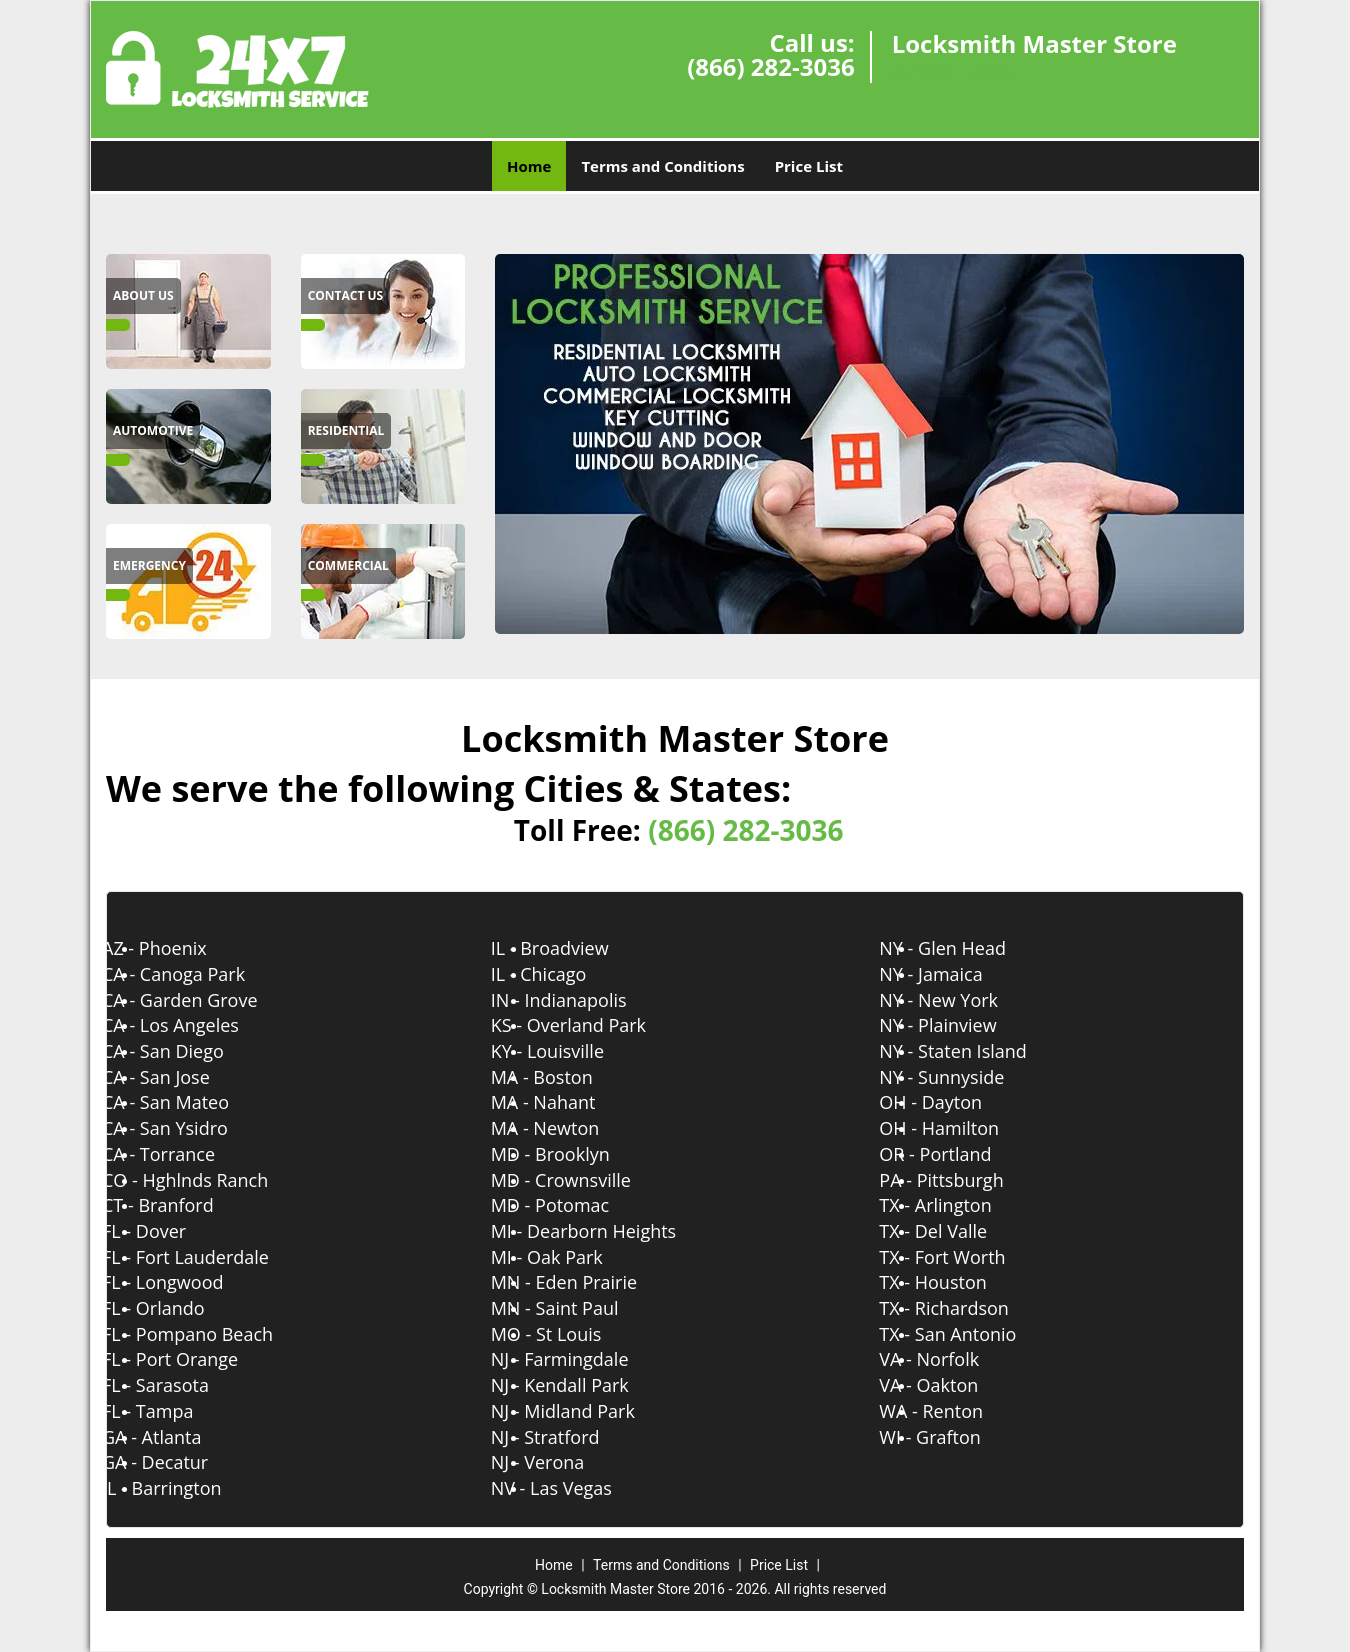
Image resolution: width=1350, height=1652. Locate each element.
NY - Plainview (957, 1025)
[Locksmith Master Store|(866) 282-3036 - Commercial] (348, 566)
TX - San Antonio (967, 1334)
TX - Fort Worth (962, 1257)
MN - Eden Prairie (584, 1282)
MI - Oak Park (567, 1257)
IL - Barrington (182, 1488)
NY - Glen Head (962, 948)
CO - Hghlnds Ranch (205, 1180)
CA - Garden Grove (200, 1000)
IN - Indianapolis (579, 1000)
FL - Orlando (173, 1308)
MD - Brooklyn (570, 1154)
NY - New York (958, 1000)
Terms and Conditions (662, 166)
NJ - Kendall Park (580, 1385)
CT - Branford (178, 1205)
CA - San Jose (176, 1077)
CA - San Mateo (185, 1102)
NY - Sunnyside (961, 1077)
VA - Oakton (948, 1385)
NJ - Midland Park (583, 1411)
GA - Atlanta (171, 1437)
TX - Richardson (964, 1308)
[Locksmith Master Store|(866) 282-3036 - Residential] (346, 431)
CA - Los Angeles (190, 1025)
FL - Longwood (182, 1282)
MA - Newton (565, 1128)
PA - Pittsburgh (961, 1180)
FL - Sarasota (175, 1385)
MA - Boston (562, 1077)
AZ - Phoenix (174, 948)
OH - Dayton (950, 1102)
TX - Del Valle (953, 1231)
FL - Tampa (167, 1411)
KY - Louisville (567, 1051)
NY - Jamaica (950, 974)
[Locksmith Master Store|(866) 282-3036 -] (188, 310)
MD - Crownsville (581, 1180)
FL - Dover (164, 1231)
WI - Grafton (950, 1437)
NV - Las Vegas (571, 1488)
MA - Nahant (563, 1102)
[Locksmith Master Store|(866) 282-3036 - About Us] (143, 296)
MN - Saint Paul (575, 1308)
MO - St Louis (566, 1334)
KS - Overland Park (588, 1025)
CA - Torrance (178, 1154)
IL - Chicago (559, 974)
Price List (809, 166)
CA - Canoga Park (193, 974)
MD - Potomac (570, 1205)
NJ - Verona (558, 1462)
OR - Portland (955, 1154)
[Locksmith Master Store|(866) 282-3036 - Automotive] (153, 431)
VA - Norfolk (949, 1359)
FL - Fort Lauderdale (205, 1257)
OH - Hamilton (959, 1128)
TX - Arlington (955, 1205)
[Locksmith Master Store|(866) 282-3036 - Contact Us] (346, 296)
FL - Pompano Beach (207, 1334)
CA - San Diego (183, 1051)
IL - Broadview (570, 948)
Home (529, 166)
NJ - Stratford (565, 1437)
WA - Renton (951, 1411)
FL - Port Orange (190, 1359)
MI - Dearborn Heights (604, 1231)
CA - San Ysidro (185, 1128)
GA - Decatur (175, 1462)
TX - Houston (952, 1282)
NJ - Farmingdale (580, 1359)
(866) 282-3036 (770, 66)
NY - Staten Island (973, 1051)
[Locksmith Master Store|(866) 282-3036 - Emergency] (149, 566)
